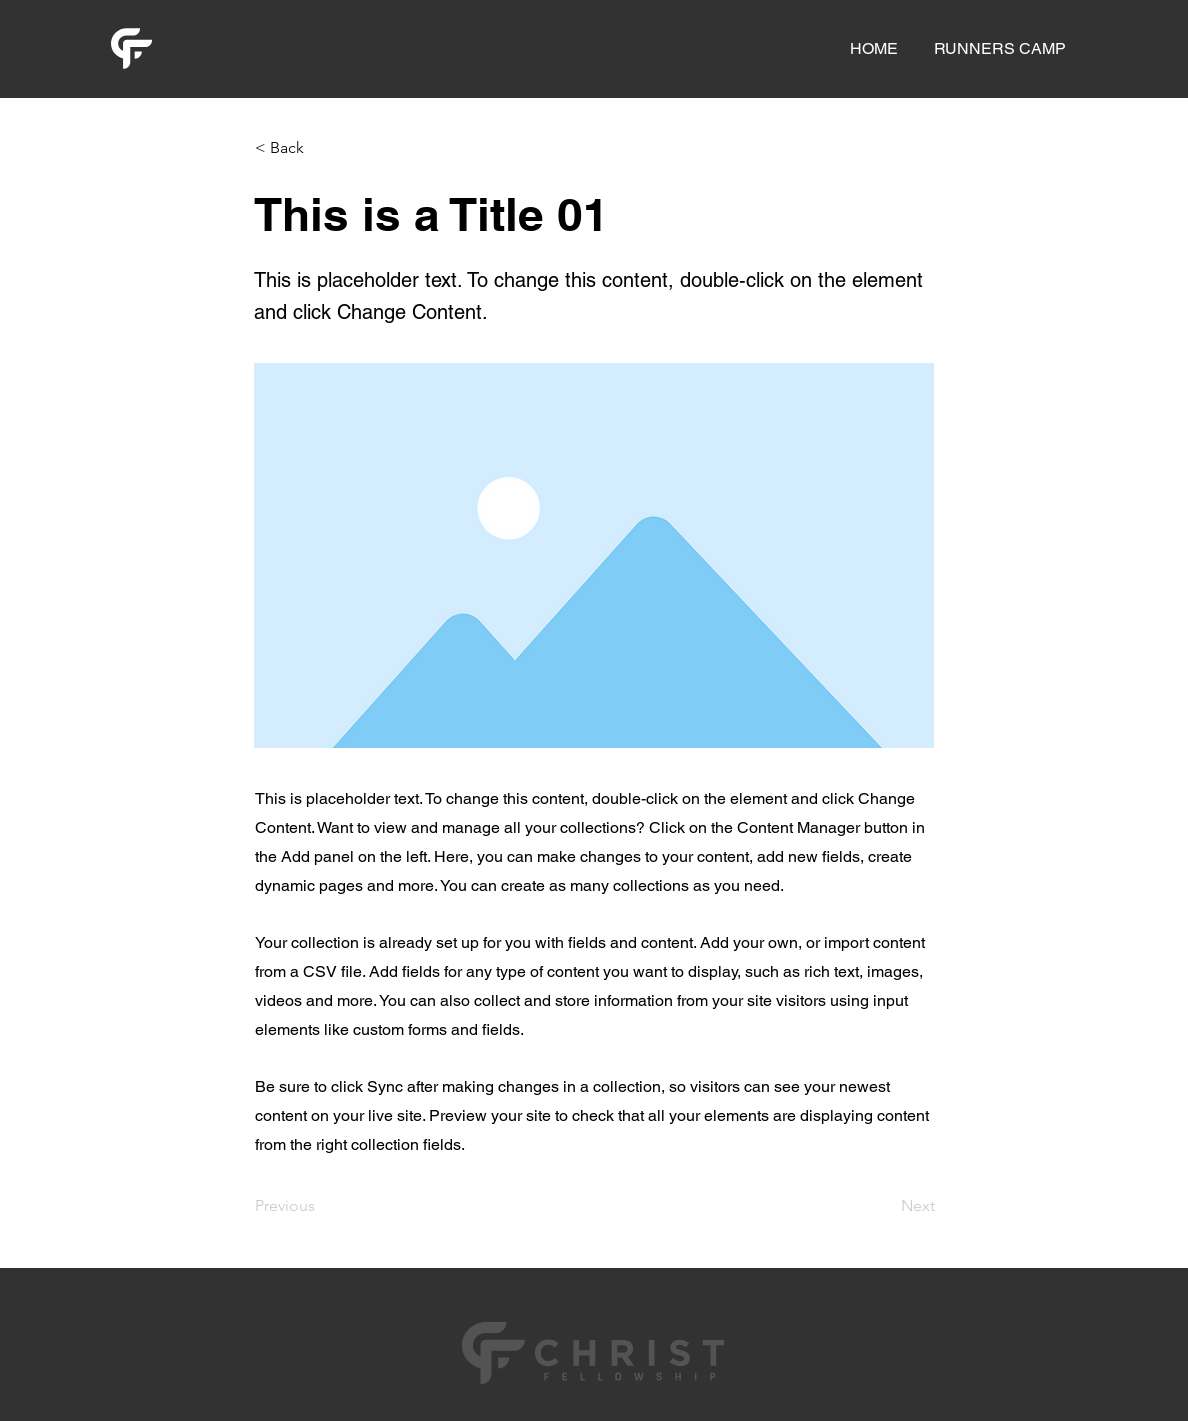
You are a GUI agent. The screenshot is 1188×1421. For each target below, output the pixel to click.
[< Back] (321, 148)
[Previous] (321, 1206)
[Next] (885, 1206)
